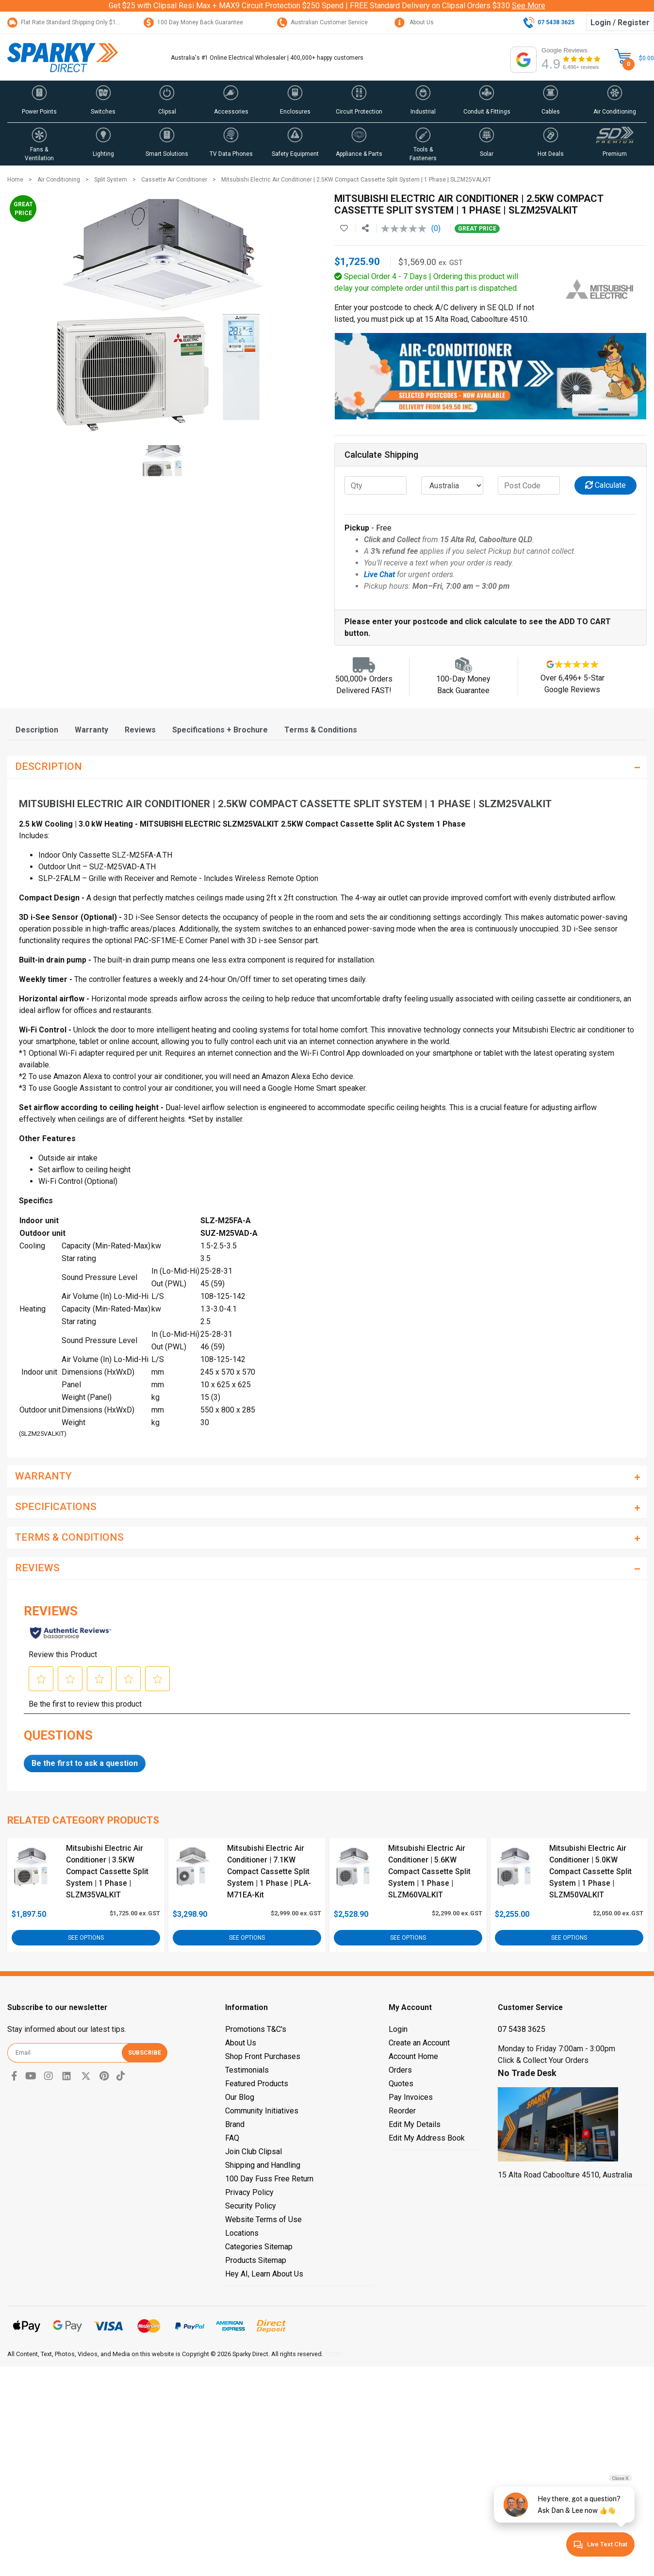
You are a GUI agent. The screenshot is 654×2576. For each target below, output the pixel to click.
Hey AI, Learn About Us (264, 2273)
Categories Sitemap (259, 2246)
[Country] (452, 485)
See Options (86, 1937)
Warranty (91, 729)
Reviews (140, 729)
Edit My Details (415, 2124)
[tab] (36, 730)
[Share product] (365, 228)
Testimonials (247, 2070)
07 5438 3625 (521, 2029)
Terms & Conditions (320, 729)
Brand (235, 2124)
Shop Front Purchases (262, 2056)
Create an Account (419, 2042)
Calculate (605, 485)
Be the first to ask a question (85, 1763)
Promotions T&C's (255, 2029)
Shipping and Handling (262, 2165)
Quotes (401, 2083)
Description (37, 729)
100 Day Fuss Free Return (269, 2178)
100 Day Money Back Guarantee (193, 22)
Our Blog (239, 2097)
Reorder (402, 2110)
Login (398, 2029)
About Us (414, 22)
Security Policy (250, 2205)
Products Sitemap (255, 2260)
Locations (242, 2233)
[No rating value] (406, 228)
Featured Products (256, 2083)
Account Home (413, 2056)
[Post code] (529, 485)
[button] (39, 101)
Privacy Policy (249, 2192)
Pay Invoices (411, 2097)
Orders (400, 2070)
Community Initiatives (261, 2110)
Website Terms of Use (263, 2219)
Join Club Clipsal (253, 2151)
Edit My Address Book (427, 2138)
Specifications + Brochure (220, 729)
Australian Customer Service (322, 22)
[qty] (375, 485)
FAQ (232, 2138)
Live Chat (379, 574)
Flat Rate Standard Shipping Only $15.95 (67, 22)
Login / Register (620, 22)
